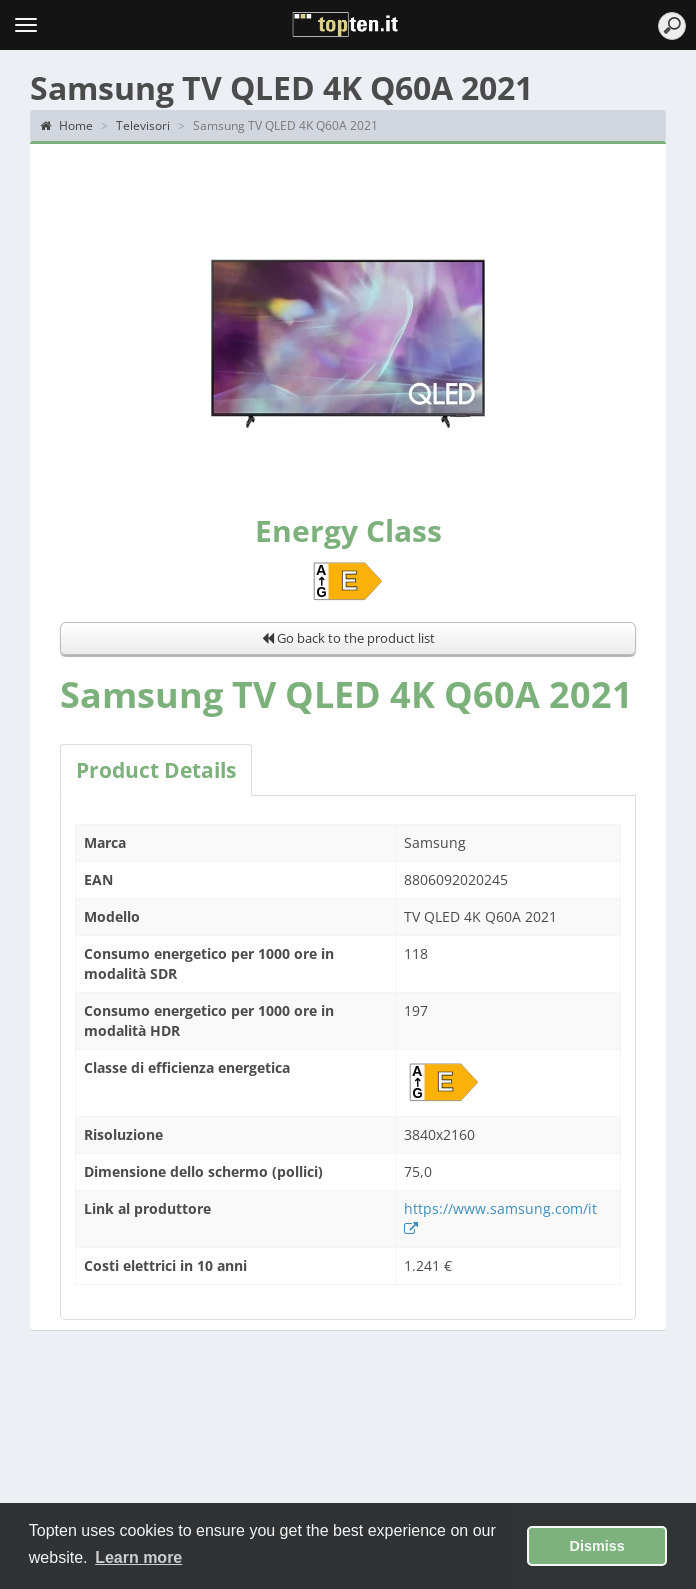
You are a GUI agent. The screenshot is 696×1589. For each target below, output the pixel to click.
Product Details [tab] (156, 770)
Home (66, 125)
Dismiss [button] (597, 1546)
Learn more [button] (138, 1557)
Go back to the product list (348, 638)
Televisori (143, 125)
